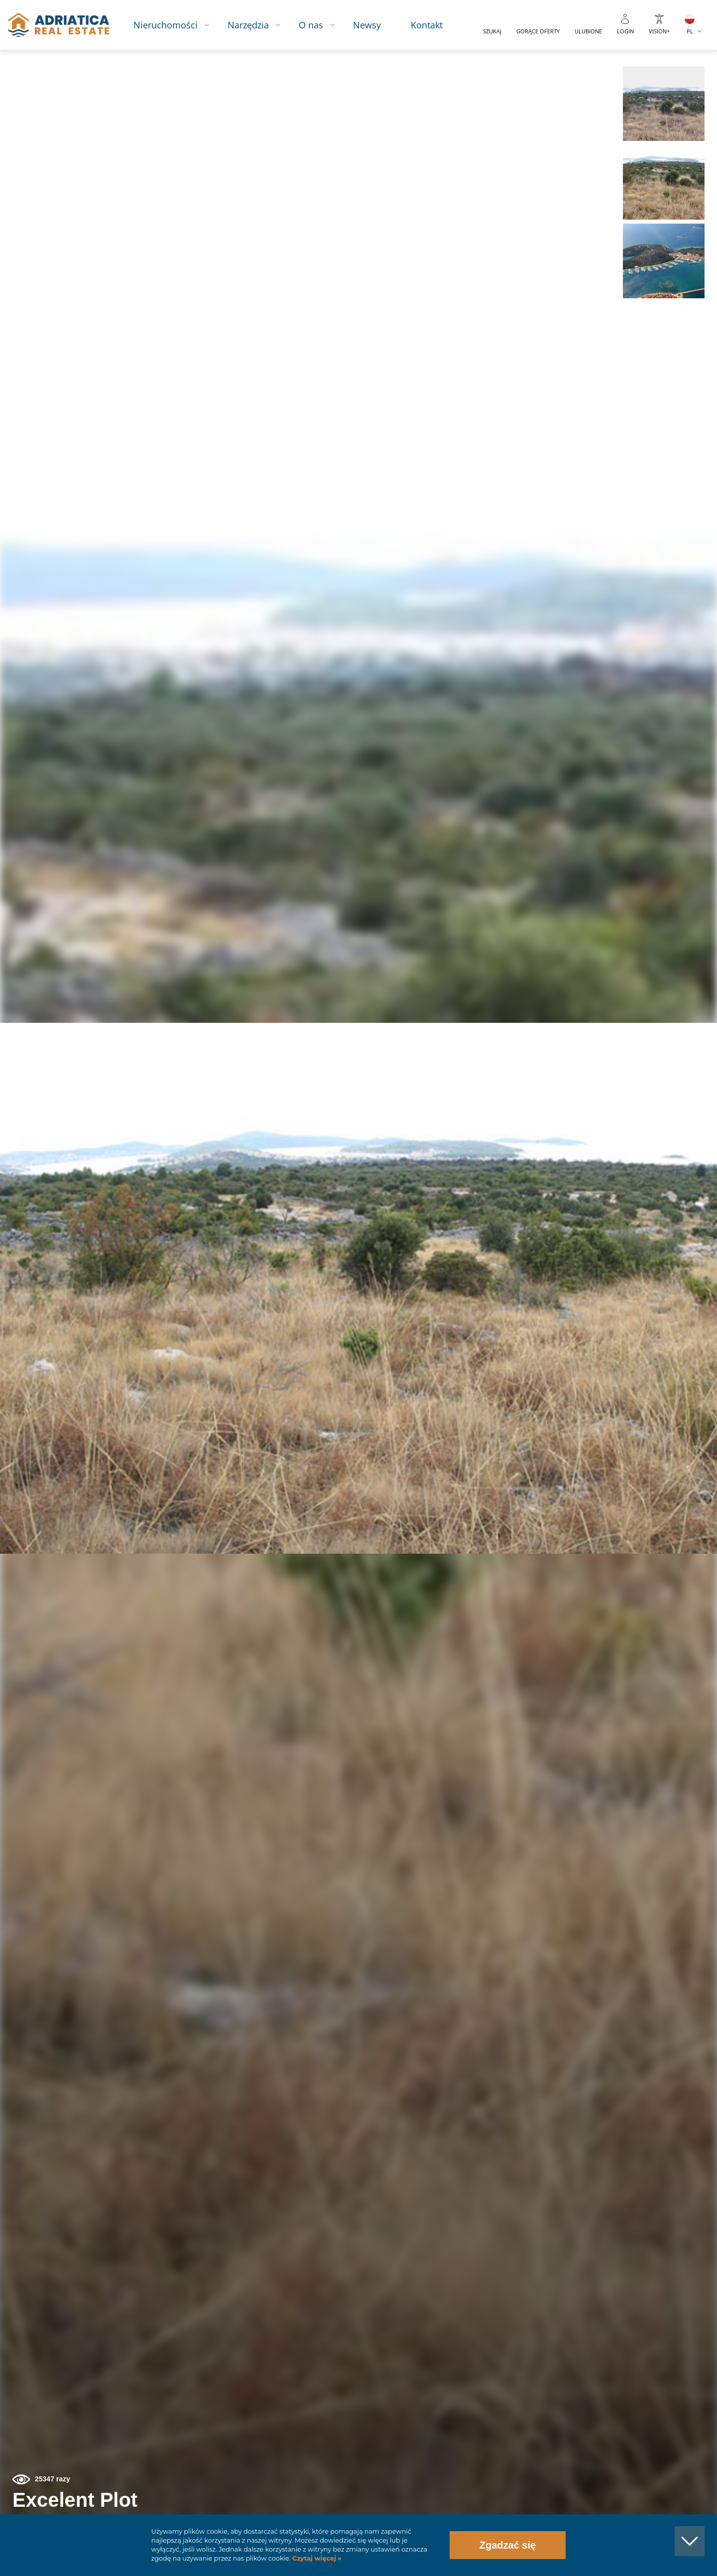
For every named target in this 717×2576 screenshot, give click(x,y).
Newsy (367, 24)
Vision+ (659, 31)
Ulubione (588, 31)
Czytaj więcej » (315, 2558)
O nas (311, 24)
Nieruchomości (165, 24)
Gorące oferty (538, 31)
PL (690, 31)
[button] (663, 103)
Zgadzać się (507, 2545)
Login (625, 31)
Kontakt (427, 24)
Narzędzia (248, 24)
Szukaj (492, 31)
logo (58, 25)
